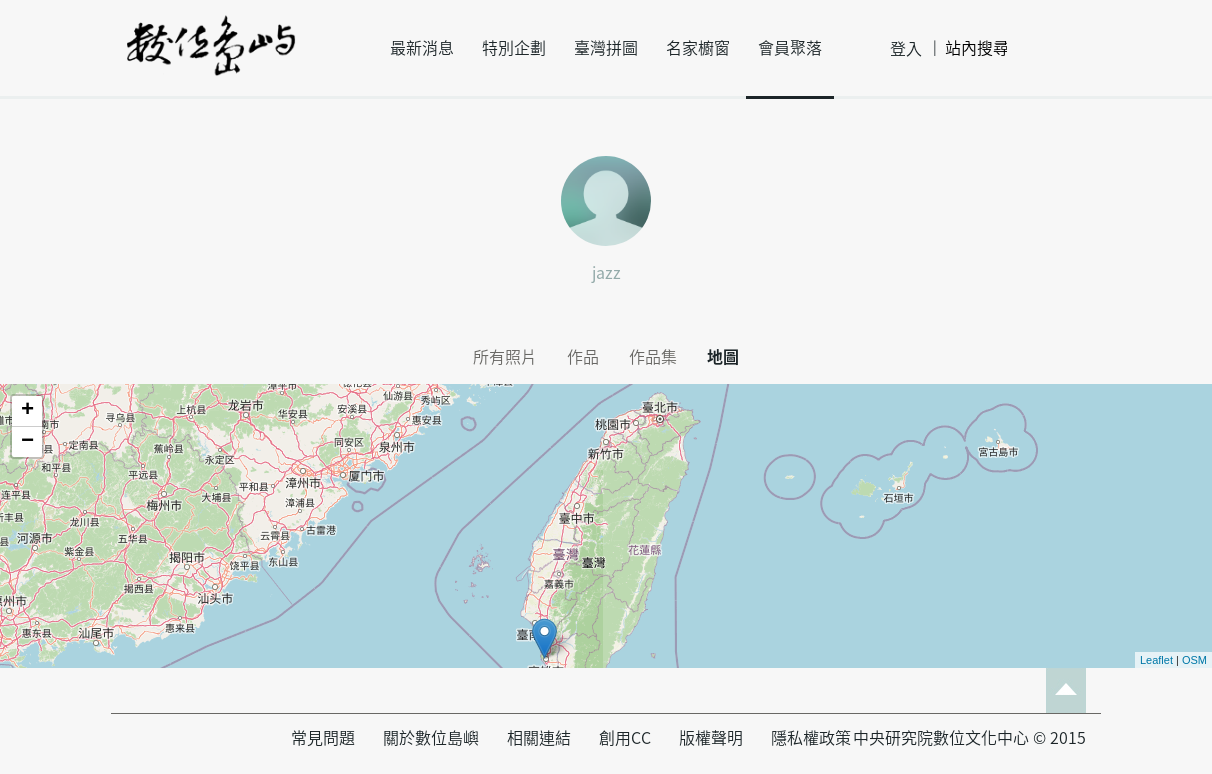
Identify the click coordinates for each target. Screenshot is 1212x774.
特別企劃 (514, 48)
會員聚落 (790, 48)
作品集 (653, 357)
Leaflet (1156, 660)
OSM (1194, 660)
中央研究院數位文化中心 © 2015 (969, 738)
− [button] (27, 442)
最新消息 (422, 48)
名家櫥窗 (698, 48)
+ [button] (27, 411)
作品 (583, 357)
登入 (906, 49)
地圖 (723, 357)
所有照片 (505, 357)
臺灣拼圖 (606, 48)
